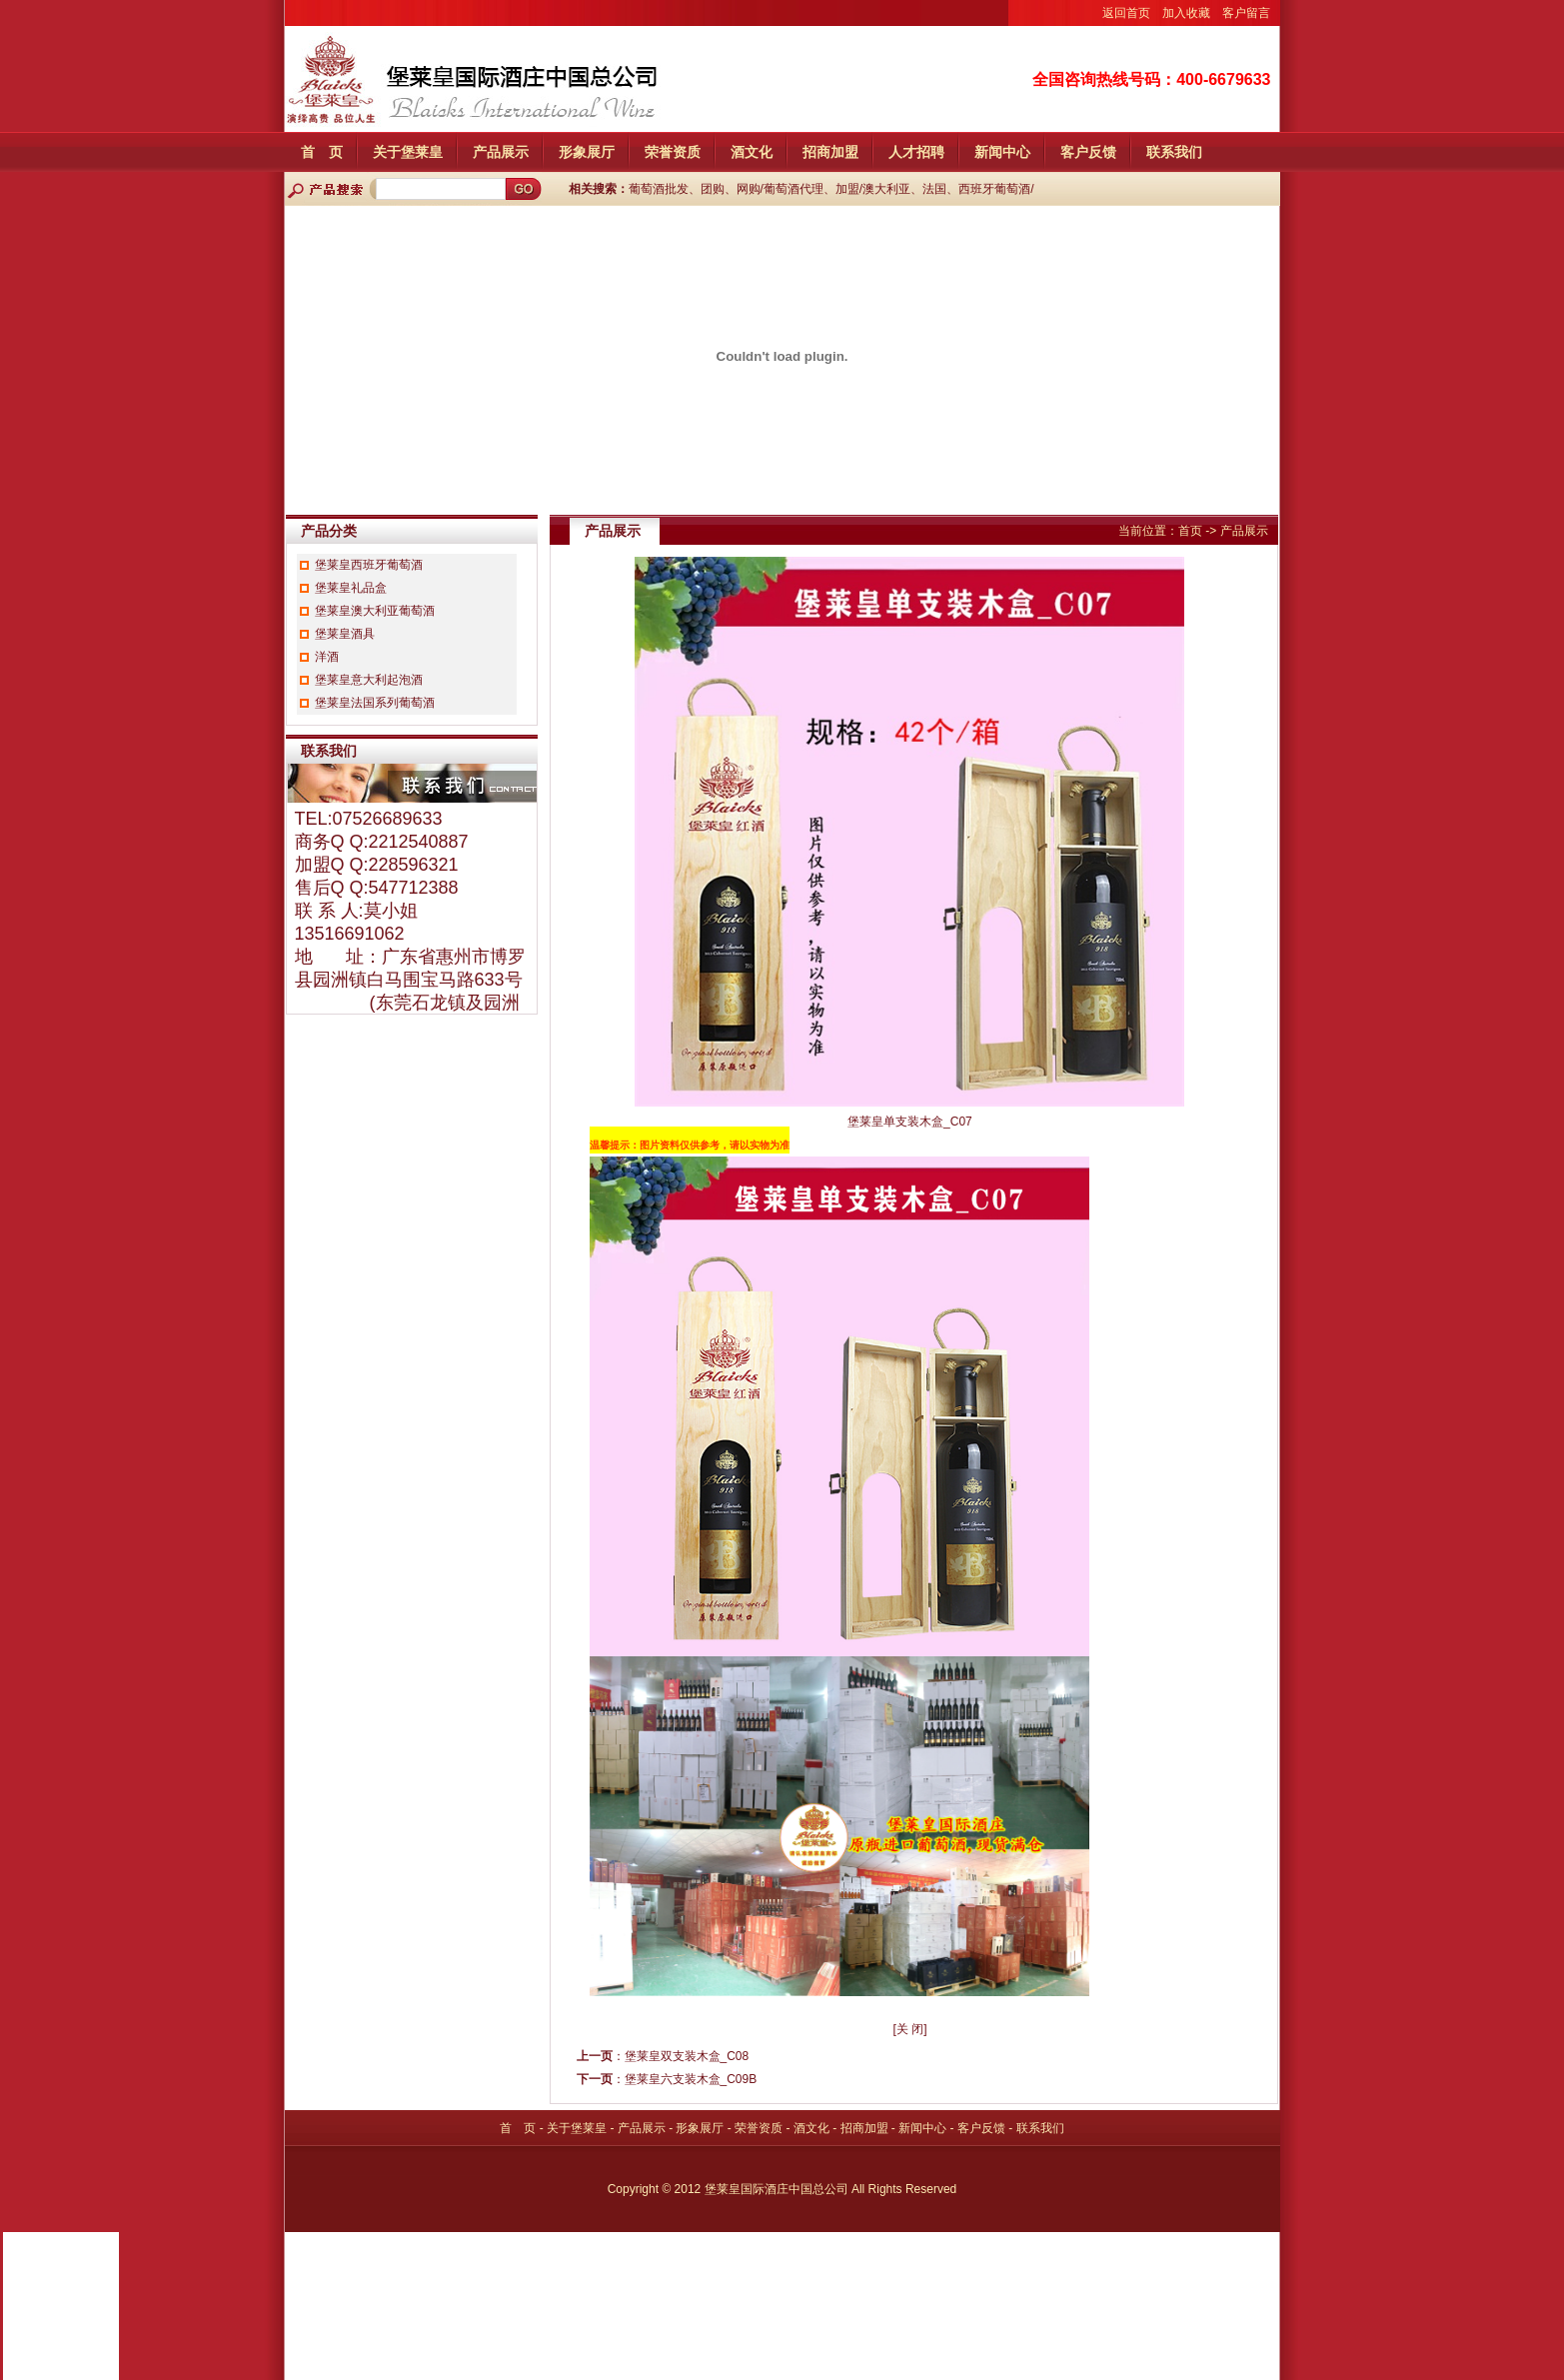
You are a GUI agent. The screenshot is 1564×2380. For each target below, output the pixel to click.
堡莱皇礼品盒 (351, 588)
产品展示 (501, 152)
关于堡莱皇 (408, 152)
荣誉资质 (673, 152)
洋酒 (327, 657)
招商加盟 (830, 152)
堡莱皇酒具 (345, 634)
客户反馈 (1088, 152)
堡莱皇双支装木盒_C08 (687, 2056)
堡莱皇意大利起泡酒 (369, 680)
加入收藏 (1186, 13)
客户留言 (1246, 13)
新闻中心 (1002, 152)
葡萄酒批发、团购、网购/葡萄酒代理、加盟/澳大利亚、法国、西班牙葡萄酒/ (831, 189)
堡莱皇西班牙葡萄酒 (369, 565)
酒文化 (752, 152)
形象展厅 (587, 152)
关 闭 (909, 2029)
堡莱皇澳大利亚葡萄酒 (375, 611)
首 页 (322, 152)
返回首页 (1126, 13)
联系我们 (1174, 152)
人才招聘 (916, 152)
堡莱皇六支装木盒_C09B (691, 2079)
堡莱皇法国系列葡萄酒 (375, 703)
